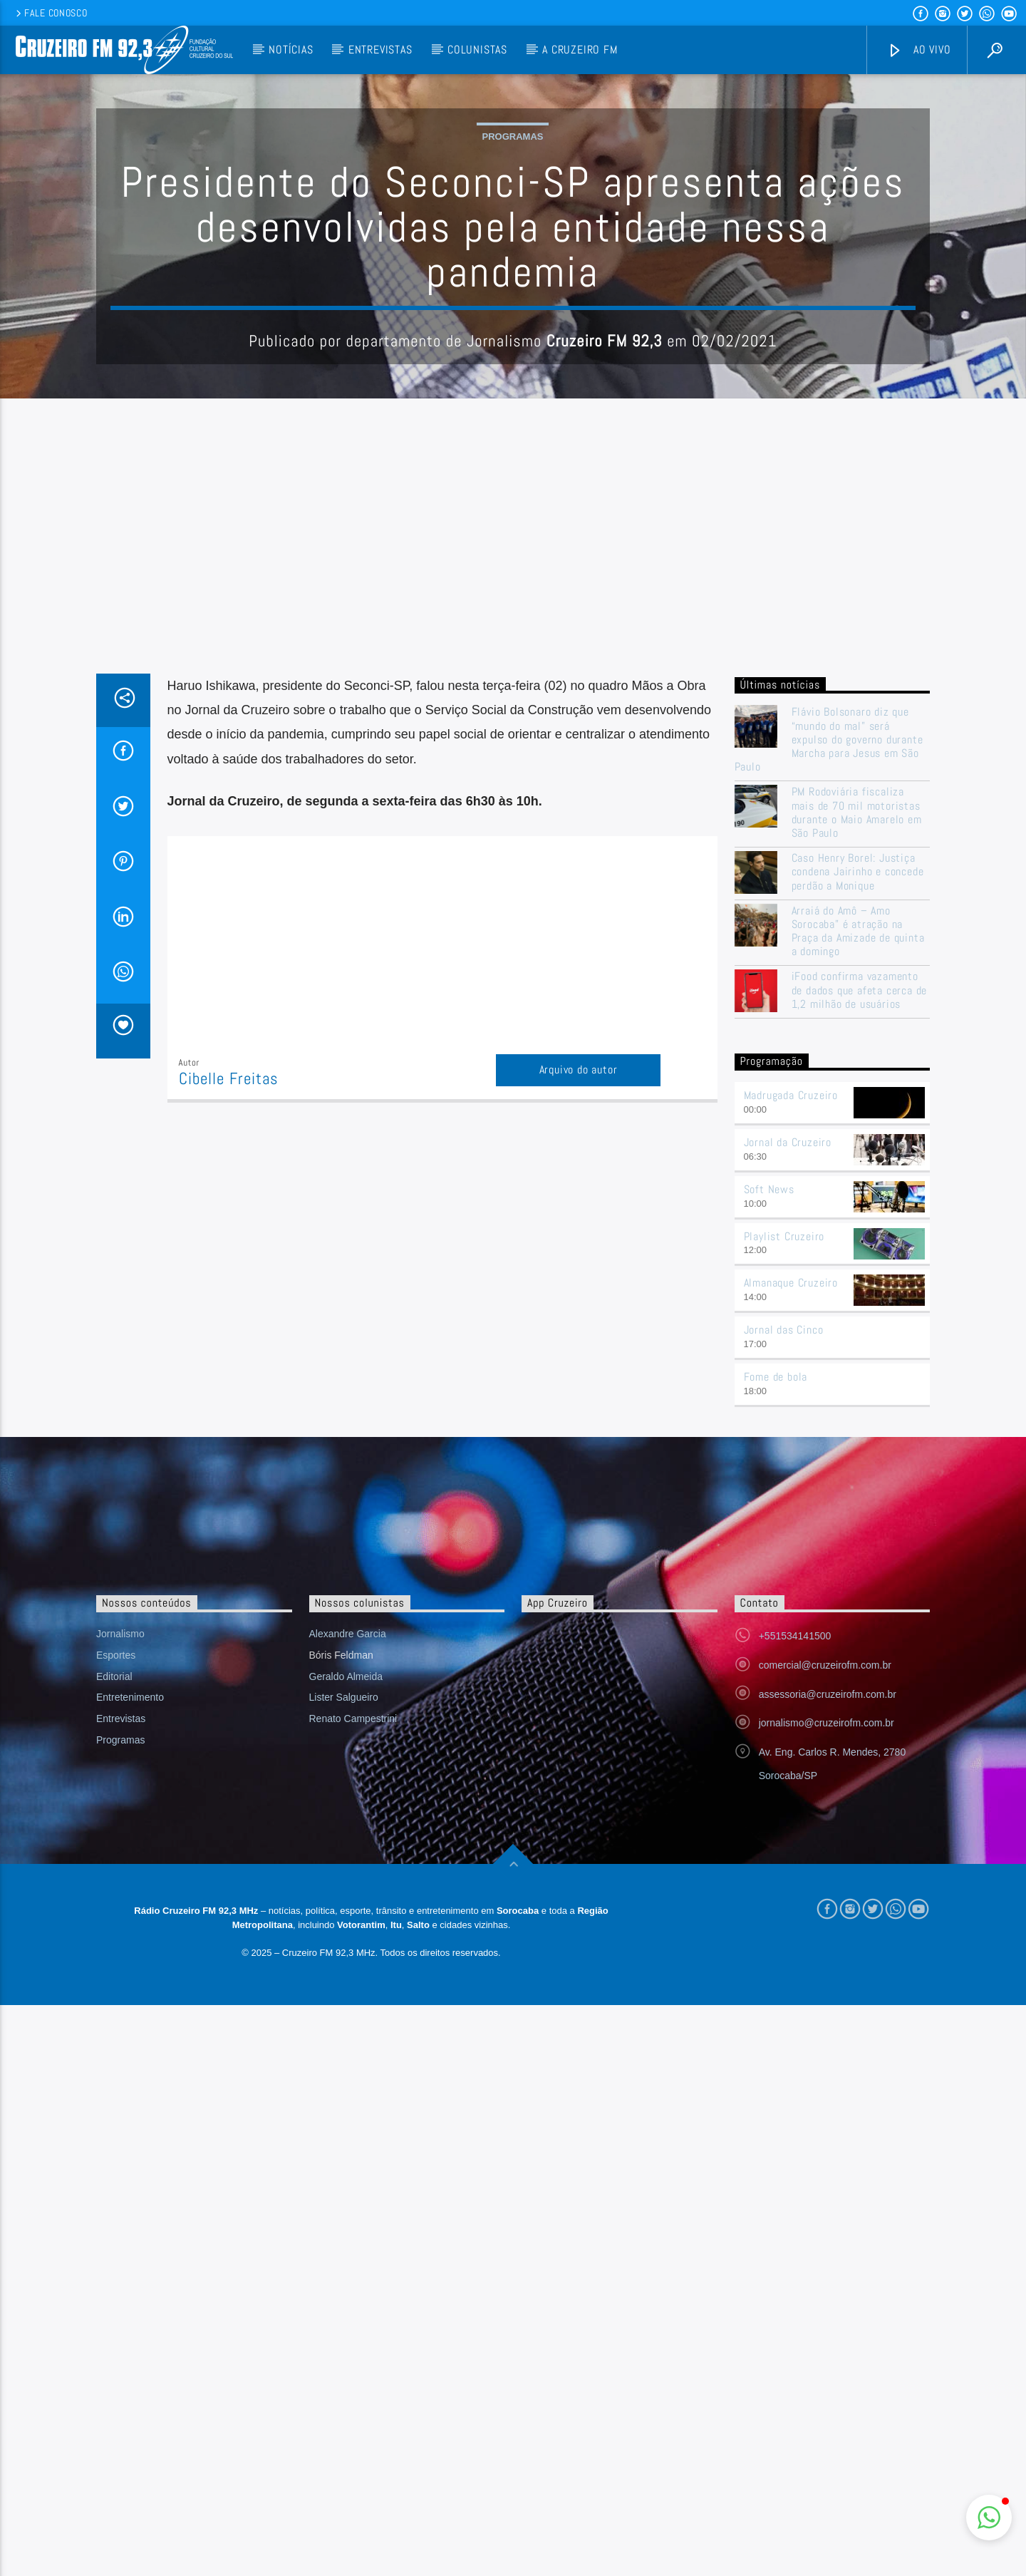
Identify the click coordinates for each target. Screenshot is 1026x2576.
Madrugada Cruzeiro (791, 1666)
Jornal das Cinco (784, 1900)
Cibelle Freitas (229, 1366)
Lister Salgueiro (343, 2268)
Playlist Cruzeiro (784, 1806)
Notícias (291, 49)
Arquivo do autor (578, 1357)
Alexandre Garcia (347, 2204)
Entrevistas (380, 49)
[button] (989, 2517)
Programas (513, 280)
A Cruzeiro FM (579, 49)
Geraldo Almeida (346, 2246)
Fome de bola (776, 1947)
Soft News (769, 1760)
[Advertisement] (513, 854)
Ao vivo (919, 50)
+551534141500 (795, 2206)
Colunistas (477, 49)
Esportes (115, 2226)
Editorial (114, 2246)
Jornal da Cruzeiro (787, 1713)
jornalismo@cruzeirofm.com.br (826, 2293)
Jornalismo (120, 2204)
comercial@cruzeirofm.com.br (825, 2236)
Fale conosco (50, 12)
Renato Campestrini (353, 2289)
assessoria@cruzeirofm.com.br (827, 2264)
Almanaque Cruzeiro (791, 1853)
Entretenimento (130, 2268)
